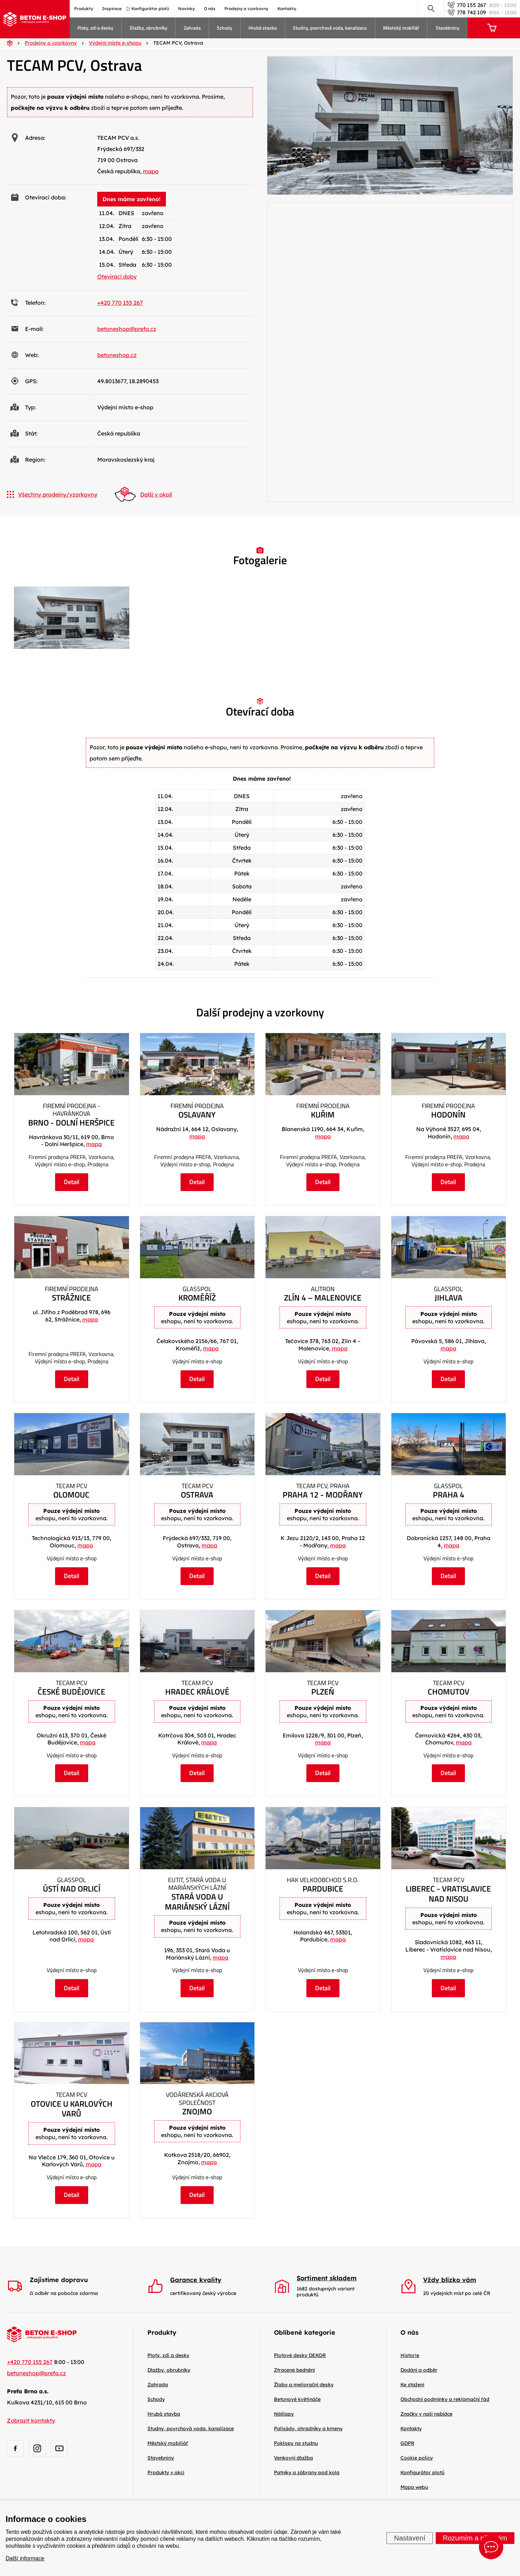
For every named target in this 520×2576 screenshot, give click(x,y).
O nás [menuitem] (209, 8)
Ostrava (197, 1495)
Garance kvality (195, 2280)
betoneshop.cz (117, 354)
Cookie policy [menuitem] (416, 2458)
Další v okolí (143, 494)
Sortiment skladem (327, 2278)
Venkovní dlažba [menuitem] (293, 2458)
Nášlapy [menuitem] (284, 2414)
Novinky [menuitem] (186, 8)
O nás (409, 2332)
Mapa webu (414, 2487)
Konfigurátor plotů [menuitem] (150, 8)
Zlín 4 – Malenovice (322, 1298)
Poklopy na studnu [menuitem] (296, 2443)
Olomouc (71, 1495)
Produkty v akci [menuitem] (165, 2472)
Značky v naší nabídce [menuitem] (426, 2414)
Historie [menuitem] (409, 2355)
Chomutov (448, 1692)
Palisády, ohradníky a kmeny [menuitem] (308, 2428)
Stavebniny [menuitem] (447, 27)
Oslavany (197, 1115)
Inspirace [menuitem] (112, 8)
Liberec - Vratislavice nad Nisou (448, 1894)
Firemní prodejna (197, 1106)
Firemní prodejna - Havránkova (71, 1110)
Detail (71, 1182)
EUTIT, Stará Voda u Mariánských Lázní (197, 1884)
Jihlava (448, 1298)
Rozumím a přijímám (475, 2538)
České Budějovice (71, 1692)
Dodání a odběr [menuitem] (418, 2370)
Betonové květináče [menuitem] (297, 2399)
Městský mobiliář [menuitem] (401, 27)
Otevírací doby (117, 276)
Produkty (161, 2332)
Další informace (25, 2558)
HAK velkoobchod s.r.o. (323, 1880)
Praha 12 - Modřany (323, 1495)
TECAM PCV (71, 1486)
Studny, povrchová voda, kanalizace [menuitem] (330, 27)
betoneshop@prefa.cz (126, 328)
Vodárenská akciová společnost (197, 2099)
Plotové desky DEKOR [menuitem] (300, 2355)
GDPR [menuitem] (407, 2443)
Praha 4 (448, 1495)
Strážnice (71, 1298)
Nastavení (409, 2538)
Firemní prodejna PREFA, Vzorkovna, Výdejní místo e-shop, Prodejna (72, 1160)
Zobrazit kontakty (31, 2420)
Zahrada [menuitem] (192, 27)
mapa (151, 171)
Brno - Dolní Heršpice (71, 1123)
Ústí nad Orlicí (71, 1889)
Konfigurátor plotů (422, 2472)
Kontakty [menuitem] (286, 8)
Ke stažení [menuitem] (412, 2384)
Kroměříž (197, 1298)
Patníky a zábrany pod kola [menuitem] (306, 2472)
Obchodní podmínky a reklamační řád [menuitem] (444, 2399)
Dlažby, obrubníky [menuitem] (148, 27)
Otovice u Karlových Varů (72, 2109)
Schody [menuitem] (224, 27)
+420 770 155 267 (120, 302)
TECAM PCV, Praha (323, 1486)
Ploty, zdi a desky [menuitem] (95, 27)
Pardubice (323, 1889)
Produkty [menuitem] (83, 8)
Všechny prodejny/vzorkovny (52, 494)
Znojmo (197, 2112)
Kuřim (323, 1115)
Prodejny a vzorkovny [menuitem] (246, 8)
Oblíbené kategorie (304, 2332)
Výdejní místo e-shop (197, 1361)
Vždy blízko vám (449, 2280)
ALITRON (323, 1289)
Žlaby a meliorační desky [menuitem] (304, 2384)
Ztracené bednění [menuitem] (294, 2370)
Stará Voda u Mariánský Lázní (197, 1902)
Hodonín (448, 1115)
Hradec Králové (197, 1692)
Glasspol (197, 1289)
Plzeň (322, 1692)
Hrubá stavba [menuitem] (262, 27)
